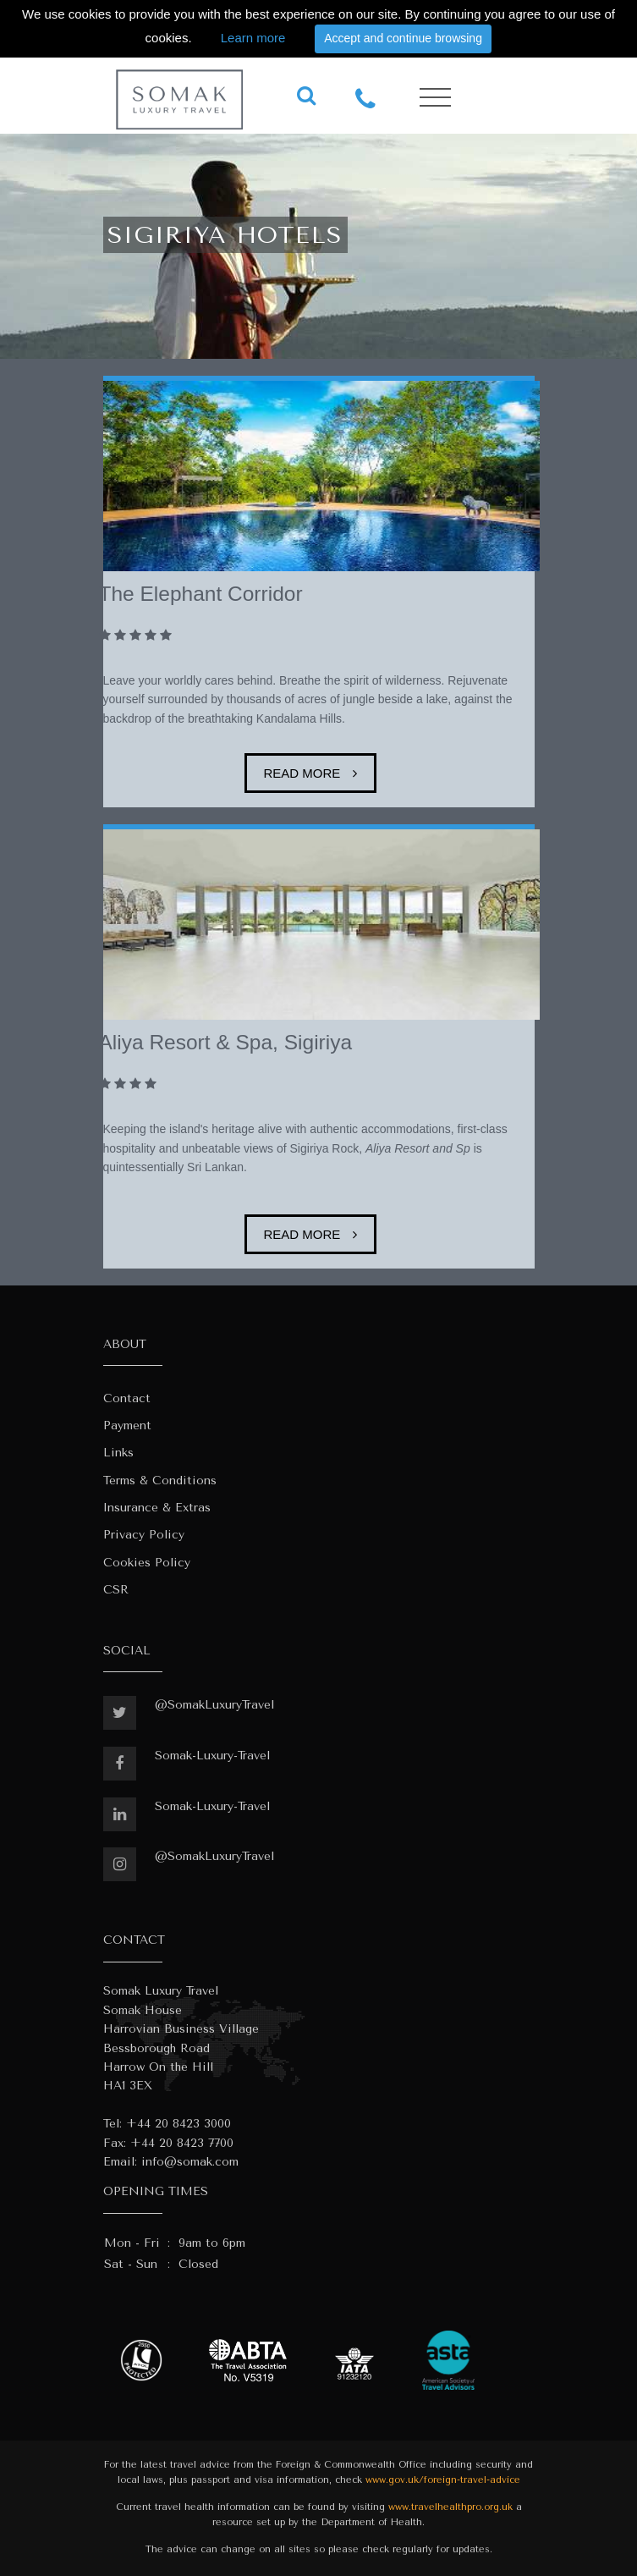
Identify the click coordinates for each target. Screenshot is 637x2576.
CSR (116, 1589)
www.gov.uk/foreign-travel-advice (442, 2479)
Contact (127, 1398)
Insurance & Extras (157, 1507)
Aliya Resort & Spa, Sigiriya (226, 1042)
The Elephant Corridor (201, 593)
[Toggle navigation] (435, 97)
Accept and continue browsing (403, 38)
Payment (127, 1425)
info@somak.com (190, 2162)
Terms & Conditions (160, 1480)
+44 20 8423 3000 (178, 2123)
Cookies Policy (146, 1562)
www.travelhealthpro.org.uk (450, 2507)
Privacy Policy (143, 1534)
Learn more (253, 37)
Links (118, 1452)
